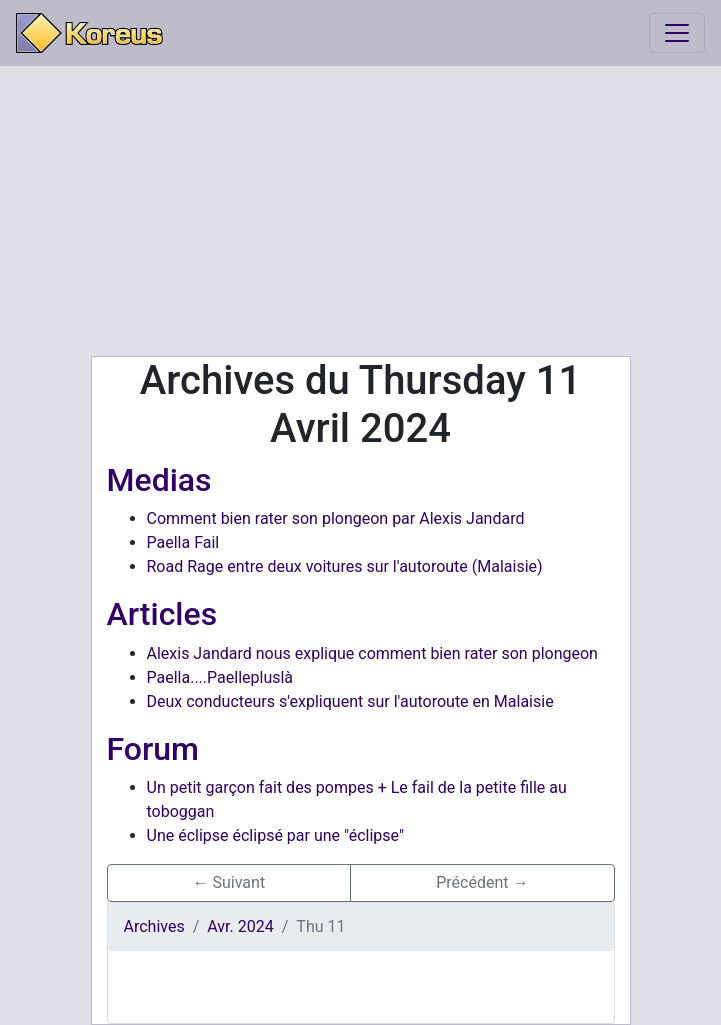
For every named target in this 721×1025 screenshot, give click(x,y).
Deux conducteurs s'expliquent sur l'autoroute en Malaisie (350, 701)
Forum (153, 749)
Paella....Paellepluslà (220, 677)
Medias (159, 480)
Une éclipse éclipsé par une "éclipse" (276, 835)
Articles (162, 614)
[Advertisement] (360, 211)
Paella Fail (183, 542)
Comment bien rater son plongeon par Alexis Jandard (336, 518)
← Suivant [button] (229, 882)
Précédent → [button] (482, 882)
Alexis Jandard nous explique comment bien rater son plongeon (372, 653)
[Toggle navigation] (677, 33)
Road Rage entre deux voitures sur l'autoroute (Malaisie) (345, 566)
